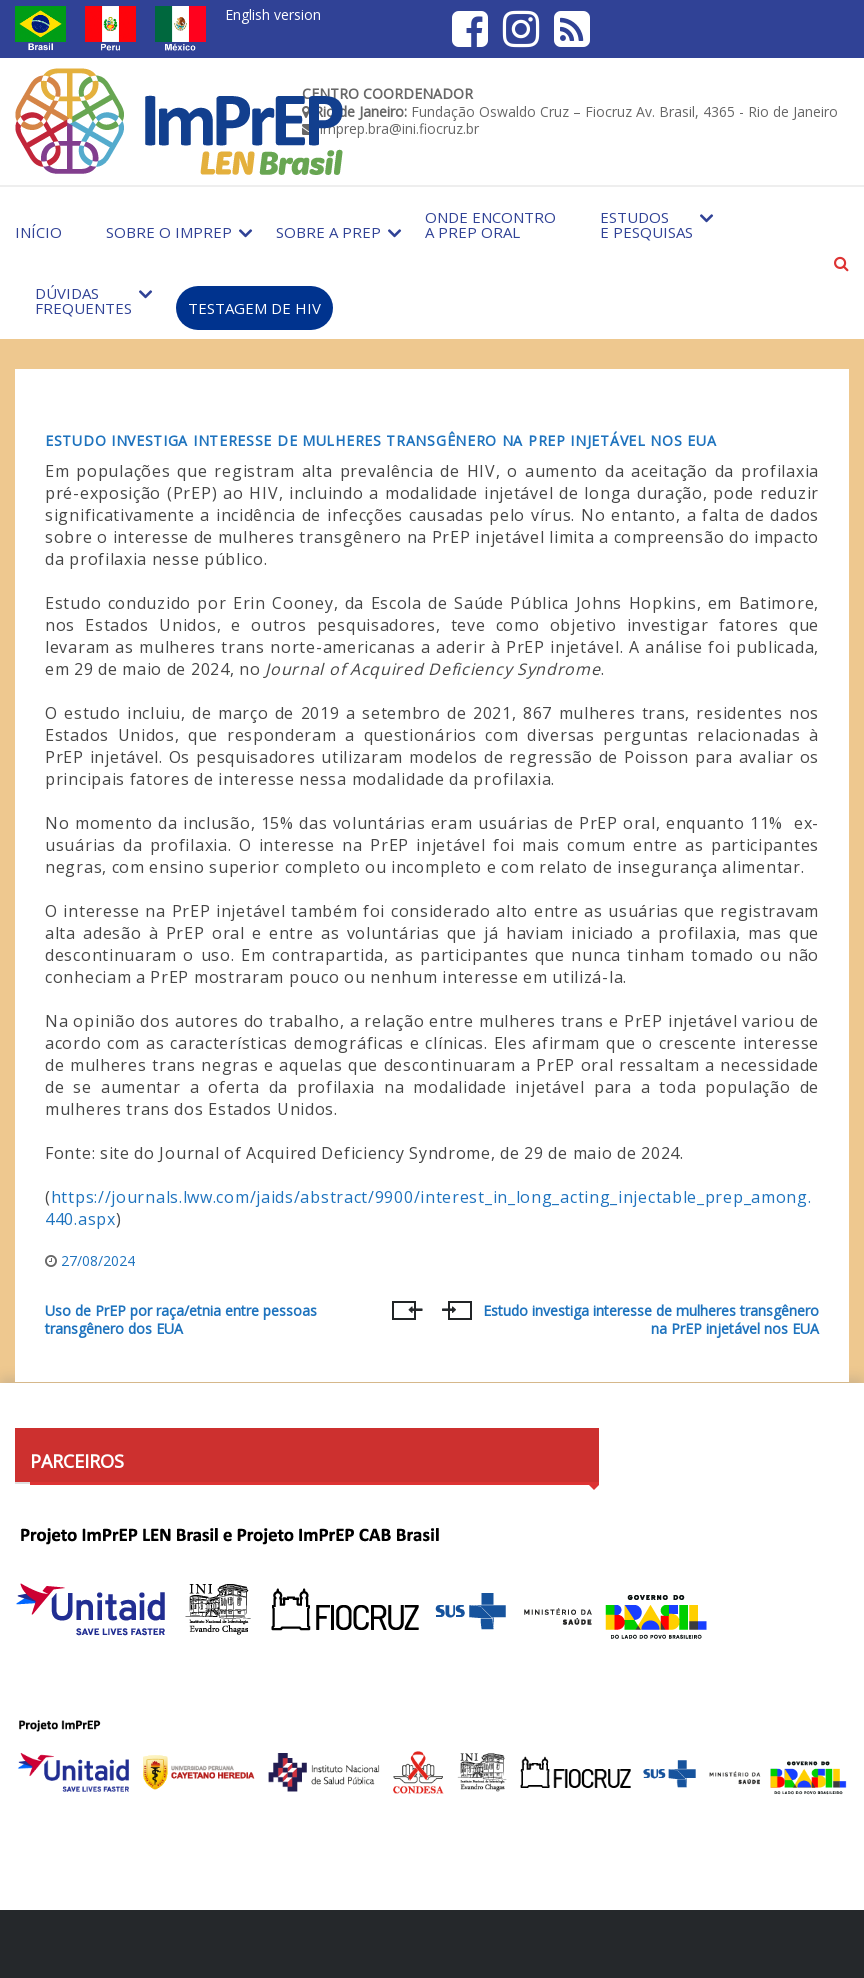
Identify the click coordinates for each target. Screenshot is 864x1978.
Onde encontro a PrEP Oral (490, 224)
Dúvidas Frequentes (83, 300)
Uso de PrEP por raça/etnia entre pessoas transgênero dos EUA (181, 1320)
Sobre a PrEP (328, 232)
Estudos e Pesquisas (646, 224)
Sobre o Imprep (169, 232)
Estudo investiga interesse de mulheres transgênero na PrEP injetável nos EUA (380, 440)
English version (273, 14)
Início (38, 232)
